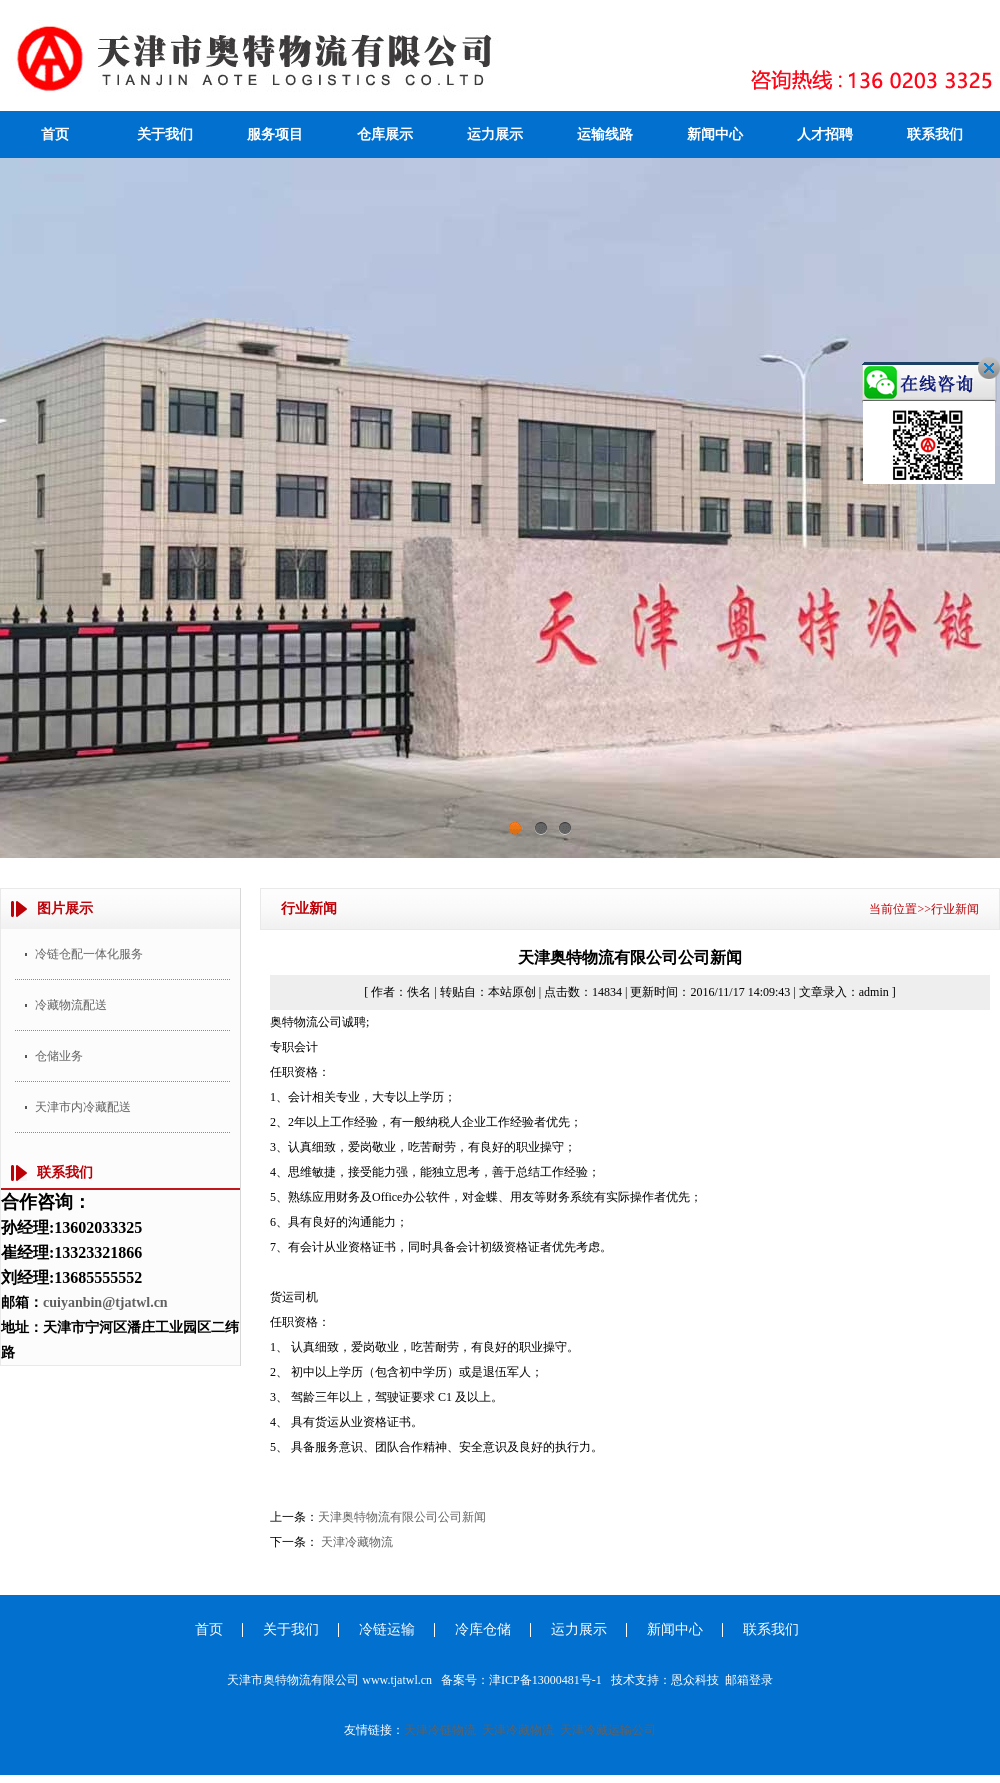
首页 (55, 134)
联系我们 (935, 134)
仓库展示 (385, 134)
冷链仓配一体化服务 (89, 954)
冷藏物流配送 (71, 1005)
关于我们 (165, 134)
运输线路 (605, 134)
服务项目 (275, 134)
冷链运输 (387, 1629)
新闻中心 (715, 134)
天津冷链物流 (440, 1730)
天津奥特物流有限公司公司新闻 (402, 1517)
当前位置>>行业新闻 (924, 909)
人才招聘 (825, 134)
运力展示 (495, 134)
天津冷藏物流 (357, 1542)
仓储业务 (59, 1056)
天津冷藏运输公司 (608, 1730)
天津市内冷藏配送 (83, 1107)
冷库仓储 (483, 1629)
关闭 (964, 393)
